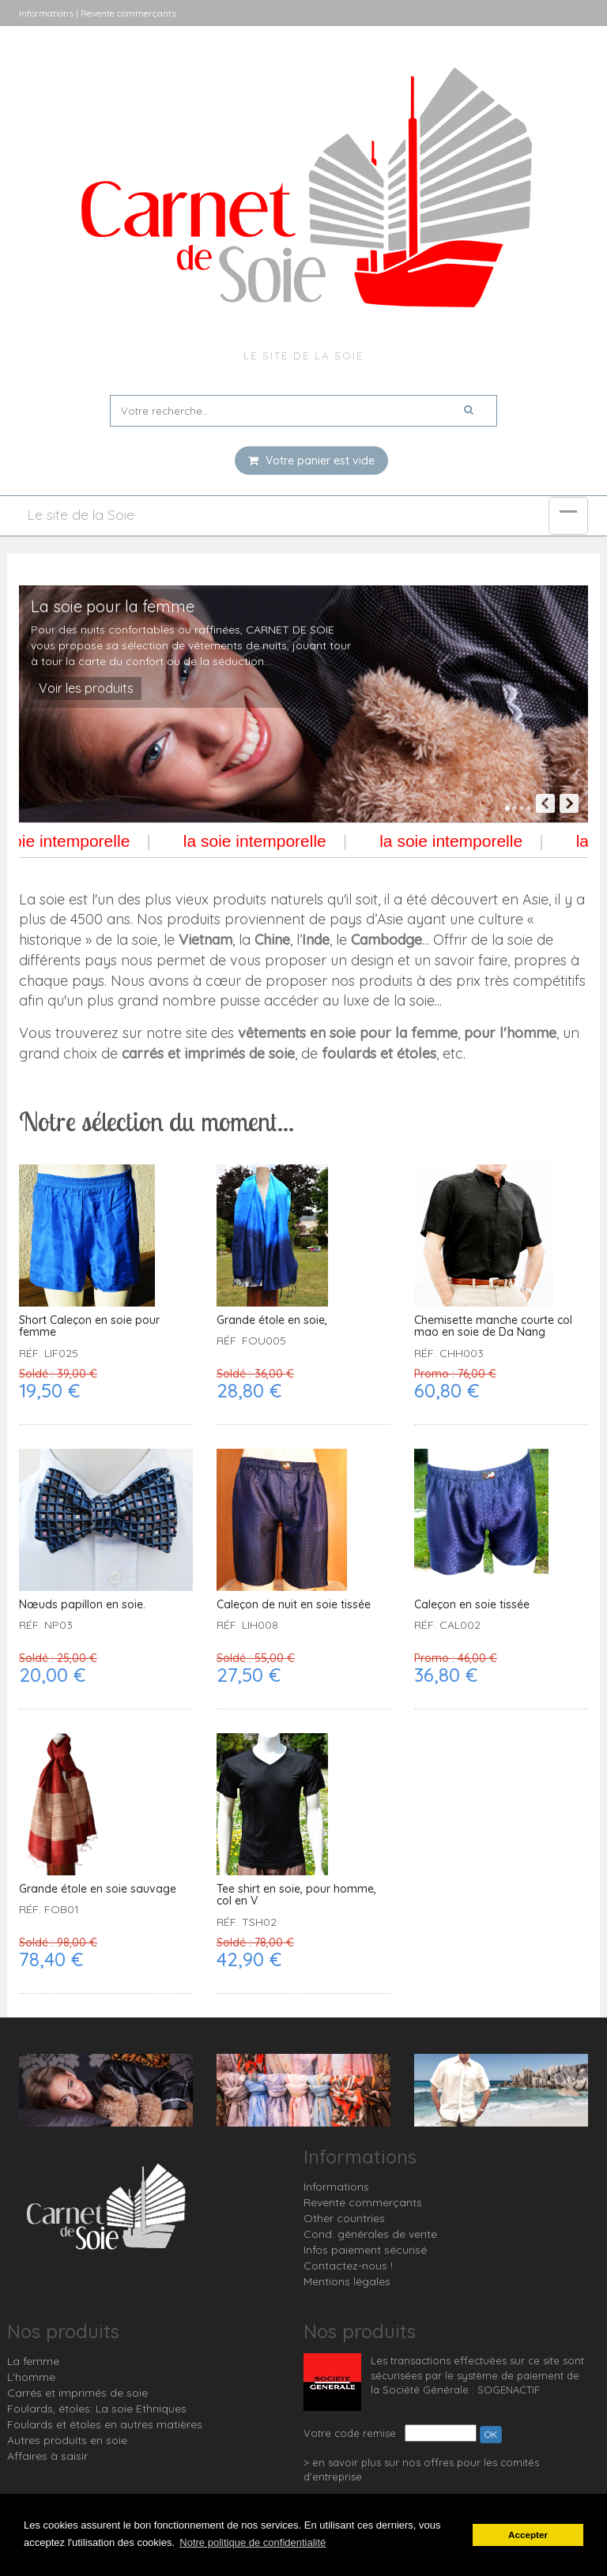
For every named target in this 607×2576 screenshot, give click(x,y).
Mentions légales (347, 2281)
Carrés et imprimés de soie (77, 2393)
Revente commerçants (363, 2202)
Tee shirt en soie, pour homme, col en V (296, 1895)
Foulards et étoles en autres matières (104, 2424)
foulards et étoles (379, 1053)
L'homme (31, 2377)
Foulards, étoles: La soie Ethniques (97, 2408)
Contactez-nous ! (348, 2265)
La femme (33, 2361)
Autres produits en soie (67, 2440)
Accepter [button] (528, 2534)
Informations (336, 2186)
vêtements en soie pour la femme (348, 1033)
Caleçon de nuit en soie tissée (294, 1605)
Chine (272, 940)
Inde (316, 940)
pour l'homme (510, 1033)
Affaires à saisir (47, 2456)
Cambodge (386, 940)
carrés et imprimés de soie (208, 1053)
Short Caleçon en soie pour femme (89, 1326)
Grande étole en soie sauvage (97, 1889)
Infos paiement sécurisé (365, 2250)
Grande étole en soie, (272, 1320)
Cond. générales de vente (370, 2234)
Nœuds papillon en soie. (82, 1605)
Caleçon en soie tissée (472, 1605)
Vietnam (205, 940)
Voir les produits (86, 688)
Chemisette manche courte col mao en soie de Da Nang (493, 1326)
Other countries (344, 2218)
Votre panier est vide (311, 460)
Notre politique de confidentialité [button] (252, 2542)
